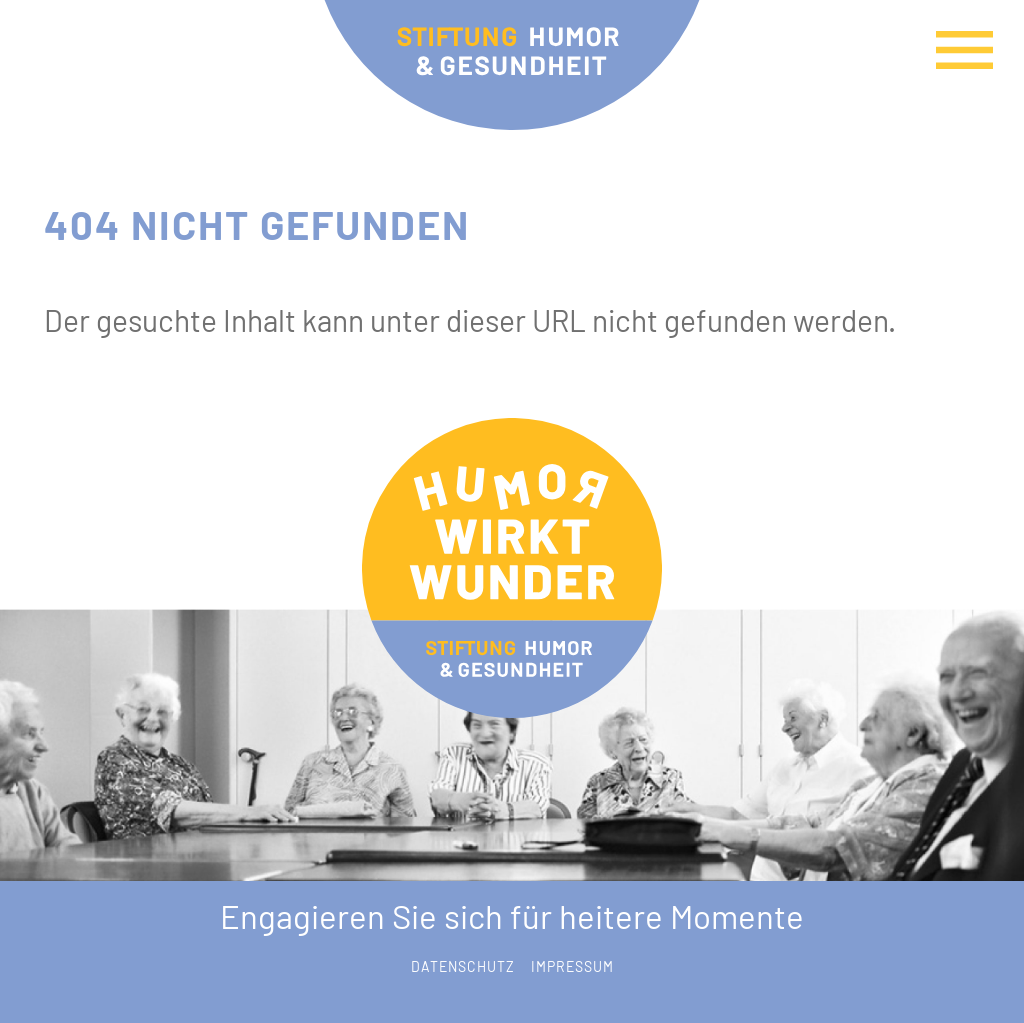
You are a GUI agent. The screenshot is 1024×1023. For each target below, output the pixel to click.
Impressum (572, 966)
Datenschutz (463, 966)
